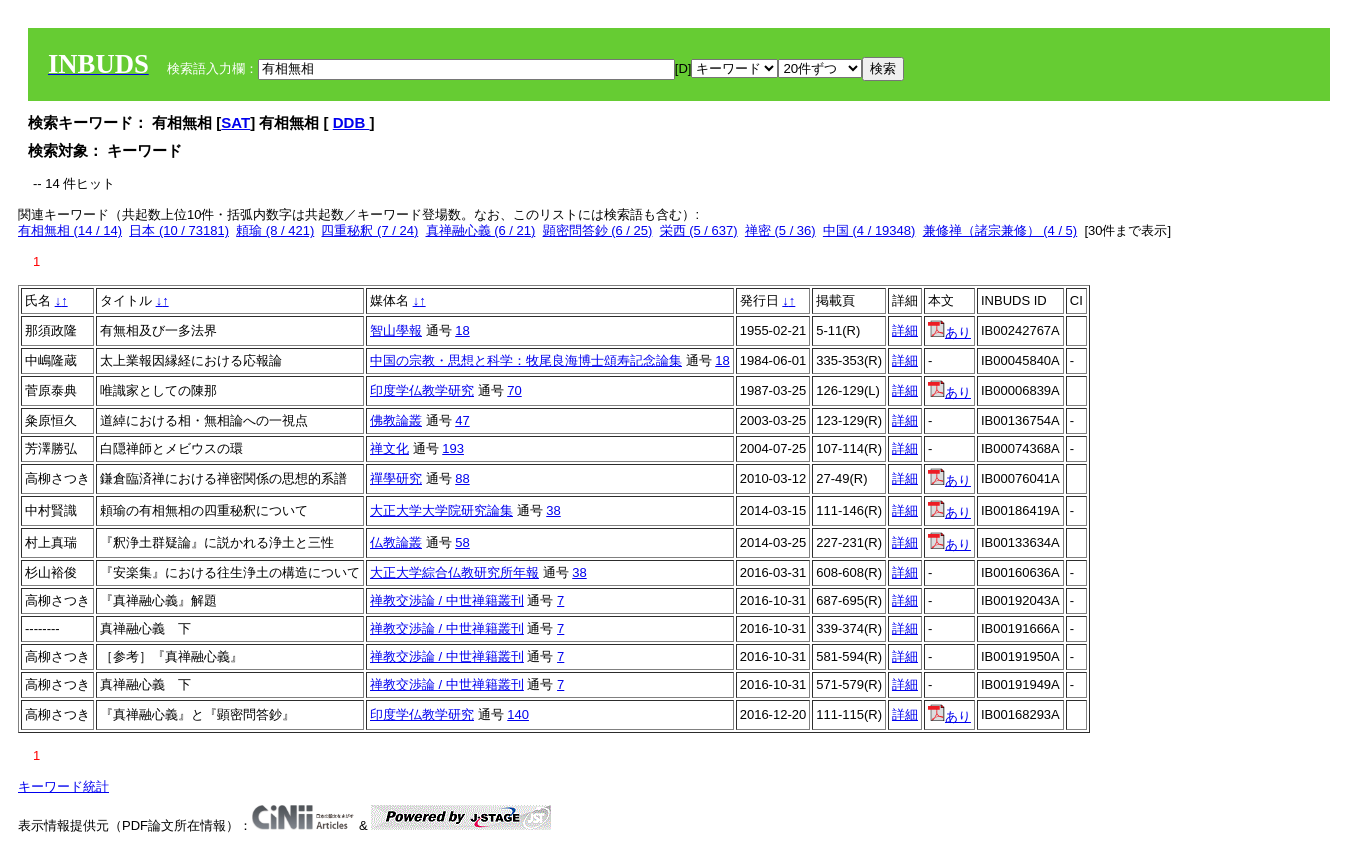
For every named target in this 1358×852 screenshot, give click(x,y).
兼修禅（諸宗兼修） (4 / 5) (1000, 230)
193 (453, 448)
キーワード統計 (63, 786)
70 (514, 390)
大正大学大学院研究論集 (441, 510)
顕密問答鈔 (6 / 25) (598, 230)
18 (462, 330)
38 (553, 510)
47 (462, 420)
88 (462, 478)
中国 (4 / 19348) (869, 230)
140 (518, 714)
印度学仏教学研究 (422, 390)
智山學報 (396, 330)
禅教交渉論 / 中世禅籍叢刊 (447, 600)
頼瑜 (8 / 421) (275, 230)
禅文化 (389, 448)
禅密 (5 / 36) (780, 230)
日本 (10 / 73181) (179, 230)
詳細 (905, 330)
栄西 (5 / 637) (699, 230)
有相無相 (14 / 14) (70, 230)
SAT (235, 122)
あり (949, 332)
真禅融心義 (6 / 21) (481, 230)
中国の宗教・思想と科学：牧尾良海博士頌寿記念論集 (526, 360)
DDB (351, 122)
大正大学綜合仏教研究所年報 (454, 572)
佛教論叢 (396, 420)
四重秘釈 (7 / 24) (369, 230)
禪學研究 (396, 478)
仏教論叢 (396, 542)
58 (462, 542)
